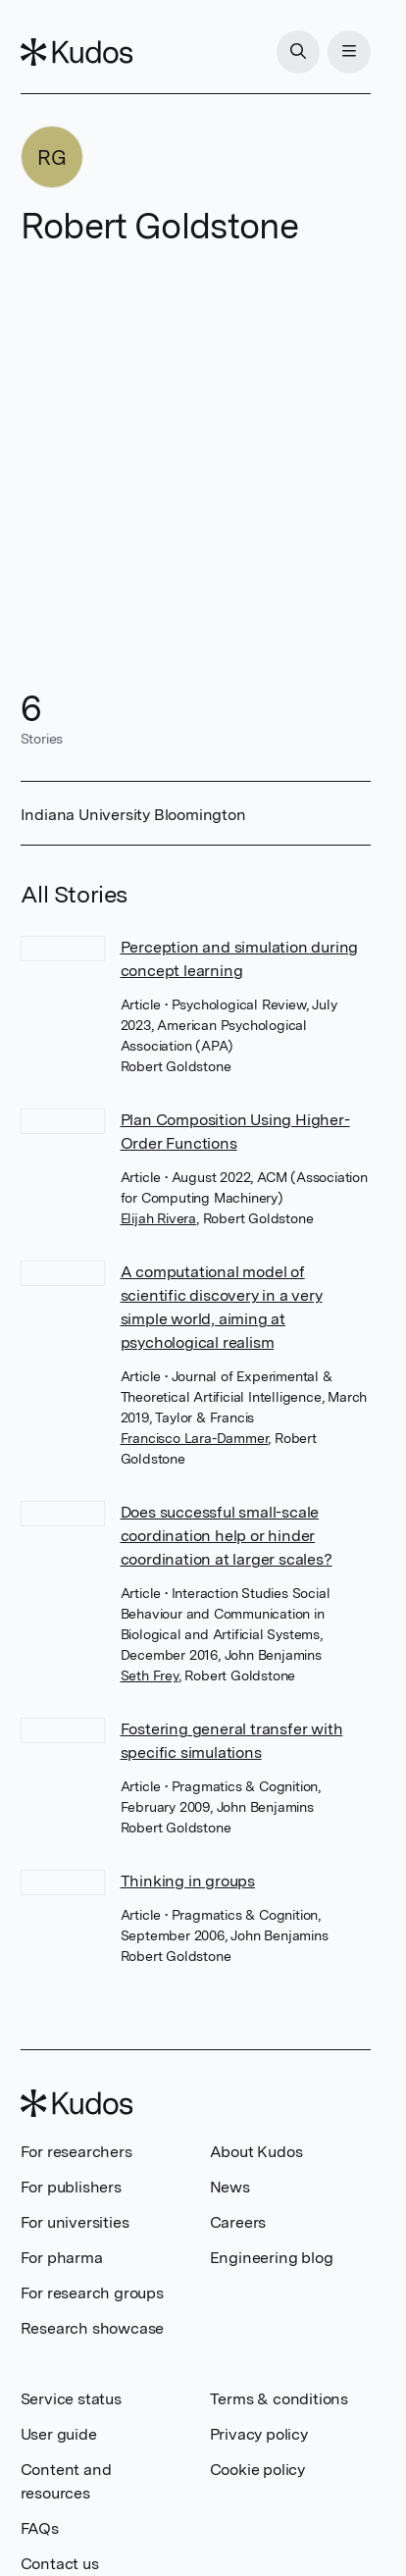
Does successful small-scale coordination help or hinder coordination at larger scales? (226, 1536)
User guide (59, 2434)
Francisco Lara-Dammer (195, 1438)
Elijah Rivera (158, 1218)
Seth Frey (149, 1675)
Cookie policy (257, 2469)
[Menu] (349, 52)
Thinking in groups (188, 1881)
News (230, 2187)
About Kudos (256, 2151)
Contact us (60, 2563)
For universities (75, 2222)
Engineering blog (271, 2257)
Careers (238, 2222)
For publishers (71, 2187)
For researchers (76, 2151)
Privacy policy (259, 2434)
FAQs (40, 2528)
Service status (71, 2399)
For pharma (62, 2257)
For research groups (92, 2293)
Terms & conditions (279, 2399)
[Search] (298, 52)
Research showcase (93, 2328)
